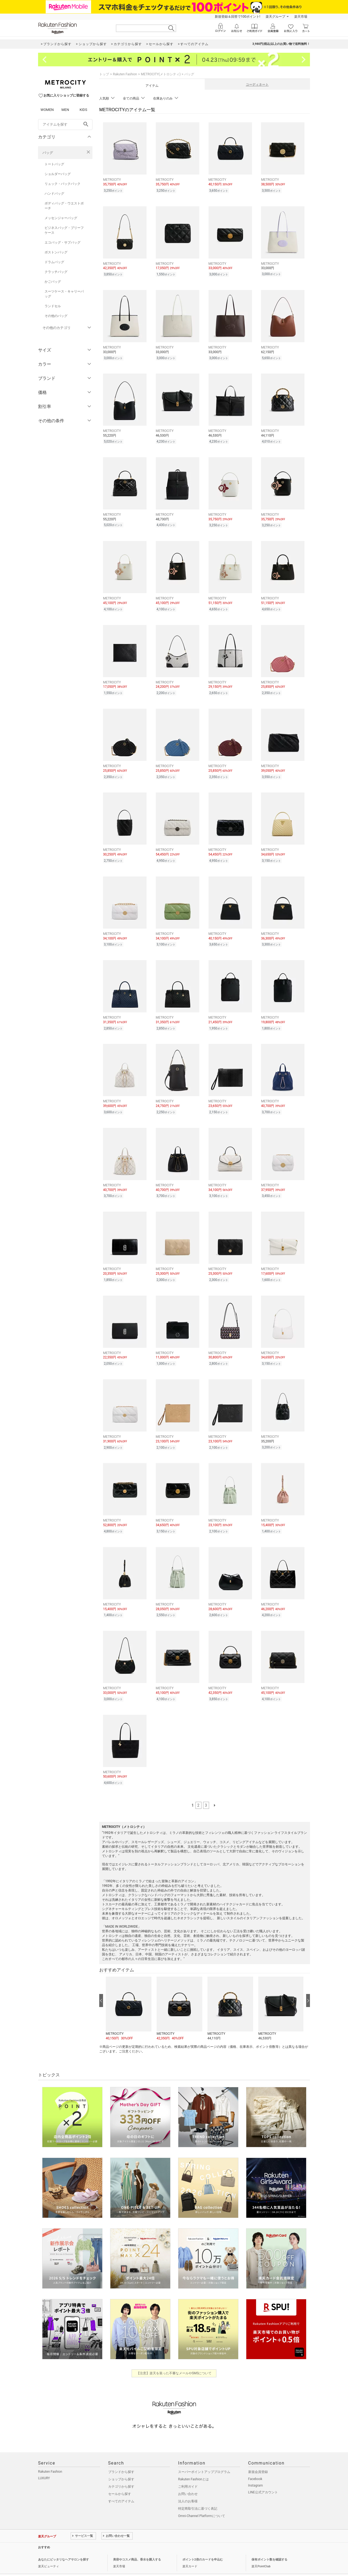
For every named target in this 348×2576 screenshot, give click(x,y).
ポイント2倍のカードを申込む (202, 2544)
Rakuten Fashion (125, 74)
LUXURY (44, 2463)
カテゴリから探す (121, 2471)
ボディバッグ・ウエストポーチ (64, 205)
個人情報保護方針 (66, 2563)
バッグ (47, 153)
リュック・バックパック (62, 184)
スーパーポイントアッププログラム (204, 2456)
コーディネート (257, 84)
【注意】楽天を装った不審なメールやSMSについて (174, 2358)
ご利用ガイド (188, 2471)
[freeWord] (65, 124)
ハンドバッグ (54, 193)
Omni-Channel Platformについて (201, 2500)
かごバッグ (53, 282)
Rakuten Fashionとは (193, 2464)
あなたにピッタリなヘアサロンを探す (63, 2544)
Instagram (255, 2470)
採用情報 (114, 2563)
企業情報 (44, 2563)
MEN (65, 110)
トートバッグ (54, 164)
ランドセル (53, 306)
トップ (104, 74)
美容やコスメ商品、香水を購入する (137, 2544)
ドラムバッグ (54, 262)
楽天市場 (300, 16)
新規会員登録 (258, 2456)
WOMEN (47, 110)
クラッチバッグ (56, 272)
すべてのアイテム (121, 2486)
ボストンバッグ (56, 252)
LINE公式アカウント (263, 2477)
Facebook (255, 2463)
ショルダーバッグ (58, 174)
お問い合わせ (188, 2478)
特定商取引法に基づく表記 (197, 2493)
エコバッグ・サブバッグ (62, 242)
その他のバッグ (56, 316)
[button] (128, 1993)
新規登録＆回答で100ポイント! (237, 16)
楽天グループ (275, 16)
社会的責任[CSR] (93, 2563)
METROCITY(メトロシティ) (161, 74)
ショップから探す (121, 2464)
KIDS (83, 110)
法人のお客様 (188, 2486)
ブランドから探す (121, 2456)
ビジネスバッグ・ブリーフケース (64, 230)
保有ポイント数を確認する (269, 2544)
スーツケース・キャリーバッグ (64, 294)
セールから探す (119, 2478)
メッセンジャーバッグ (61, 218)
